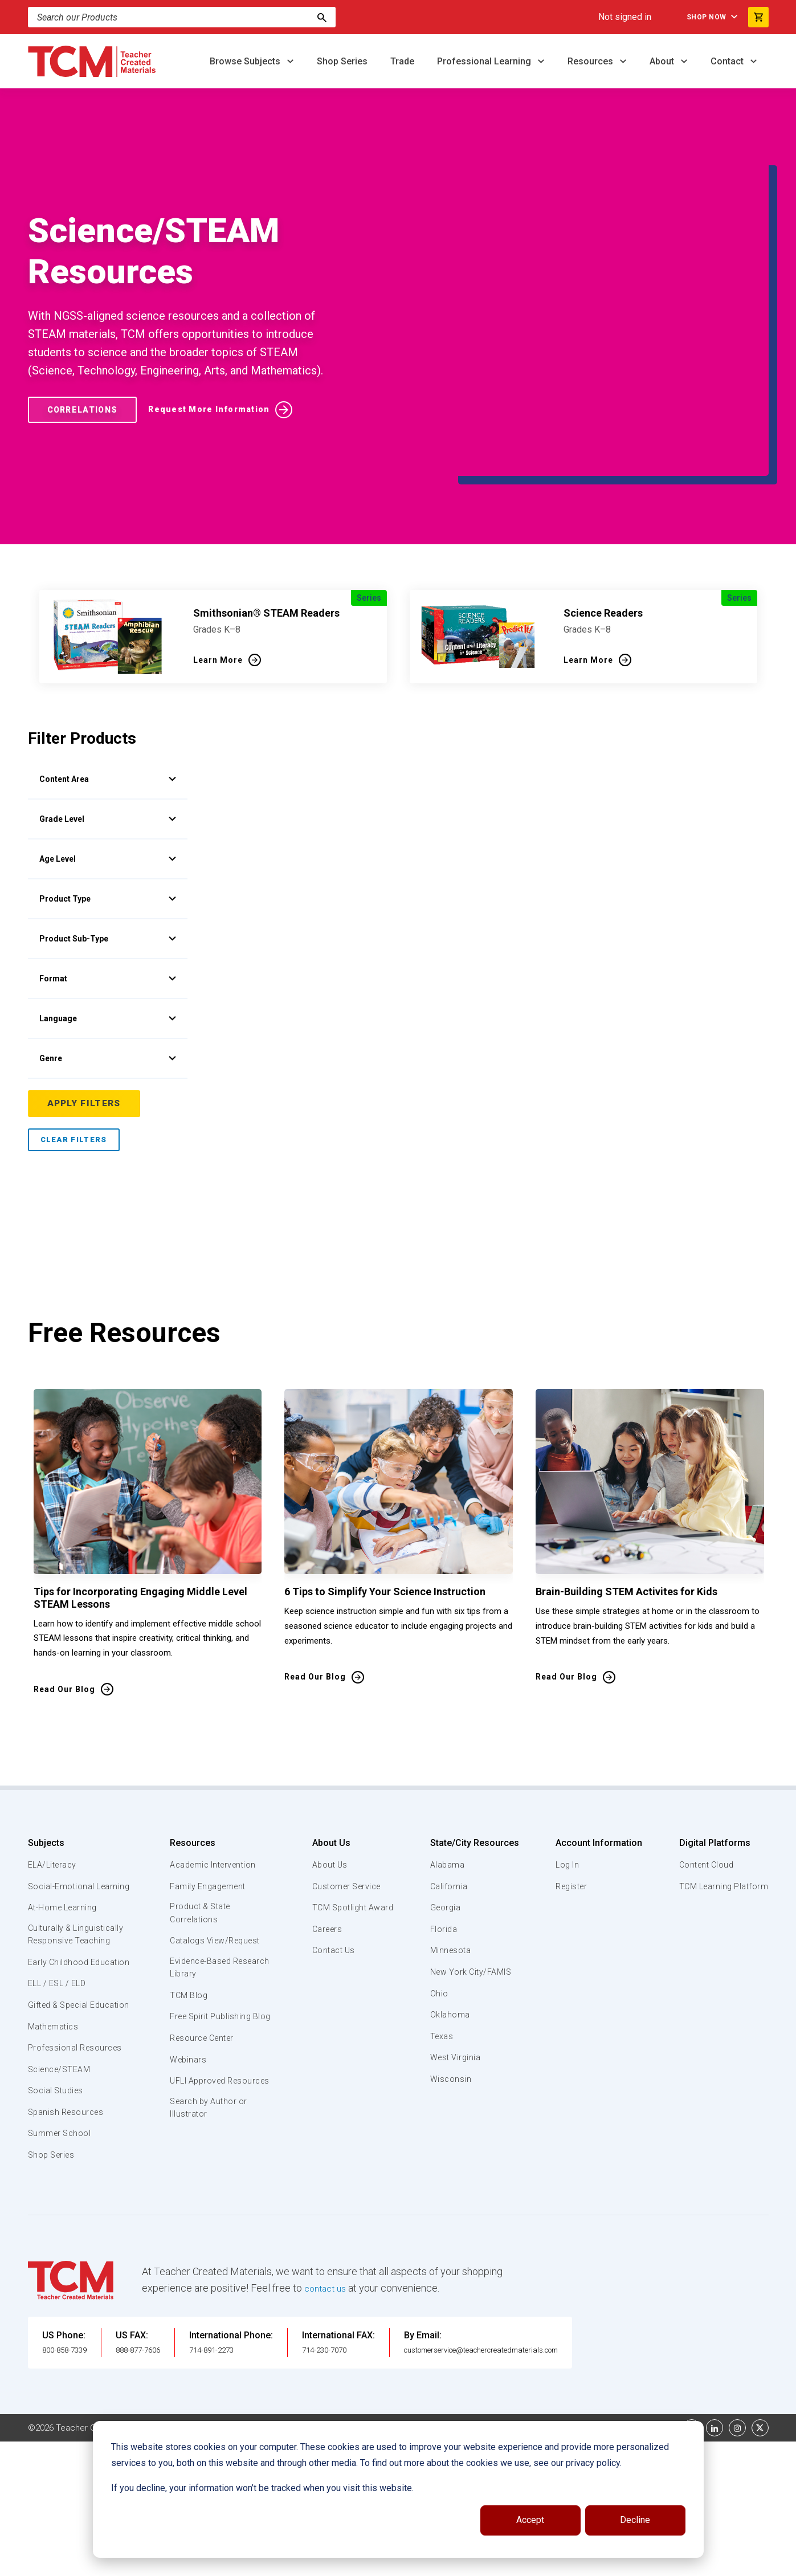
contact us (327, 2224)
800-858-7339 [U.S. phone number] (70, 2286)
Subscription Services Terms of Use (360, 2363)
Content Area (107, 674)
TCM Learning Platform (722, 1781)
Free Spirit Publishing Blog (211, 1921)
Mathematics (54, 1963)
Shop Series (342, 61)
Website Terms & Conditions (221, 2363)
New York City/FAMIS (472, 1867)
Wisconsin (451, 1975)
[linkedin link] (714, 2363)
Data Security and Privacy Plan (568, 2363)
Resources (591, 61)
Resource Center (203, 1950)
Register (570, 1781)
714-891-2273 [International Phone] (242, 2286)
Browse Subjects (246, 61)
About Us (327, 1738)
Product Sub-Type (107, 833)
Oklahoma (450, 1910)
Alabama (447, 1760)
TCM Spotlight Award (351, 1803)
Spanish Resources (68, 2048)
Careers (324, 1825)
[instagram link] (737, 2363)
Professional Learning (485, 61)
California (449, 1781)
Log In (565, 1760)
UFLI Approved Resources (198, 1999)
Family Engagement (208, 1781)
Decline (635, 2519)
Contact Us (331, 1846)
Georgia (446, 1803)
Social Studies (58, 2027)
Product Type (107, 793)
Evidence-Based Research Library (203, 1865)
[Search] (322, 17)
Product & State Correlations (201, 1809)
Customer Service (345, 1781)
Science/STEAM (61, 2005)
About (663, 61)
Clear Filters (73, 1035)
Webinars (187, 1971)
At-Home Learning (64, 1816)
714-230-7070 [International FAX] (355, 2286)
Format (107, 873)
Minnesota (451, 1846)
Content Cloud (704, 1760)
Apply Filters (85, 998)
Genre (107, 953)
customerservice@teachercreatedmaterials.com (527, 2286)
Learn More (218, 555)
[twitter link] (760, 2363)
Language (107, 913)
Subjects (46, 1738)
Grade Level (107, 714)
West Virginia (456, 1953)
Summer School (61, 2070)
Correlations (86, 357)
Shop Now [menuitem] (695, 17)
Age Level (107, 754)
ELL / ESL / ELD (60, 1907)
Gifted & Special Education (61, 1934)
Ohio (439, 1889)
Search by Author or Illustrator (209, 2033)
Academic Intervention (214, 1760)
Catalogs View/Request (216, 1838)
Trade (402, 61)
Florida (444, 1825)
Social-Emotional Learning (62, 1788)
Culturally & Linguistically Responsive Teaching (78, 1844)
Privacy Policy (470, 2363)
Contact (728, 61)
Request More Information (223, 357)
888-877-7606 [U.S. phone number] (156, 2286)
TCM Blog (187, 1894)
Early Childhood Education (59, 1878)
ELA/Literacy (54, 1760)
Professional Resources (77, 1984)
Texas (442, 1932)
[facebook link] (691, 2363)
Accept (530, 2519)
